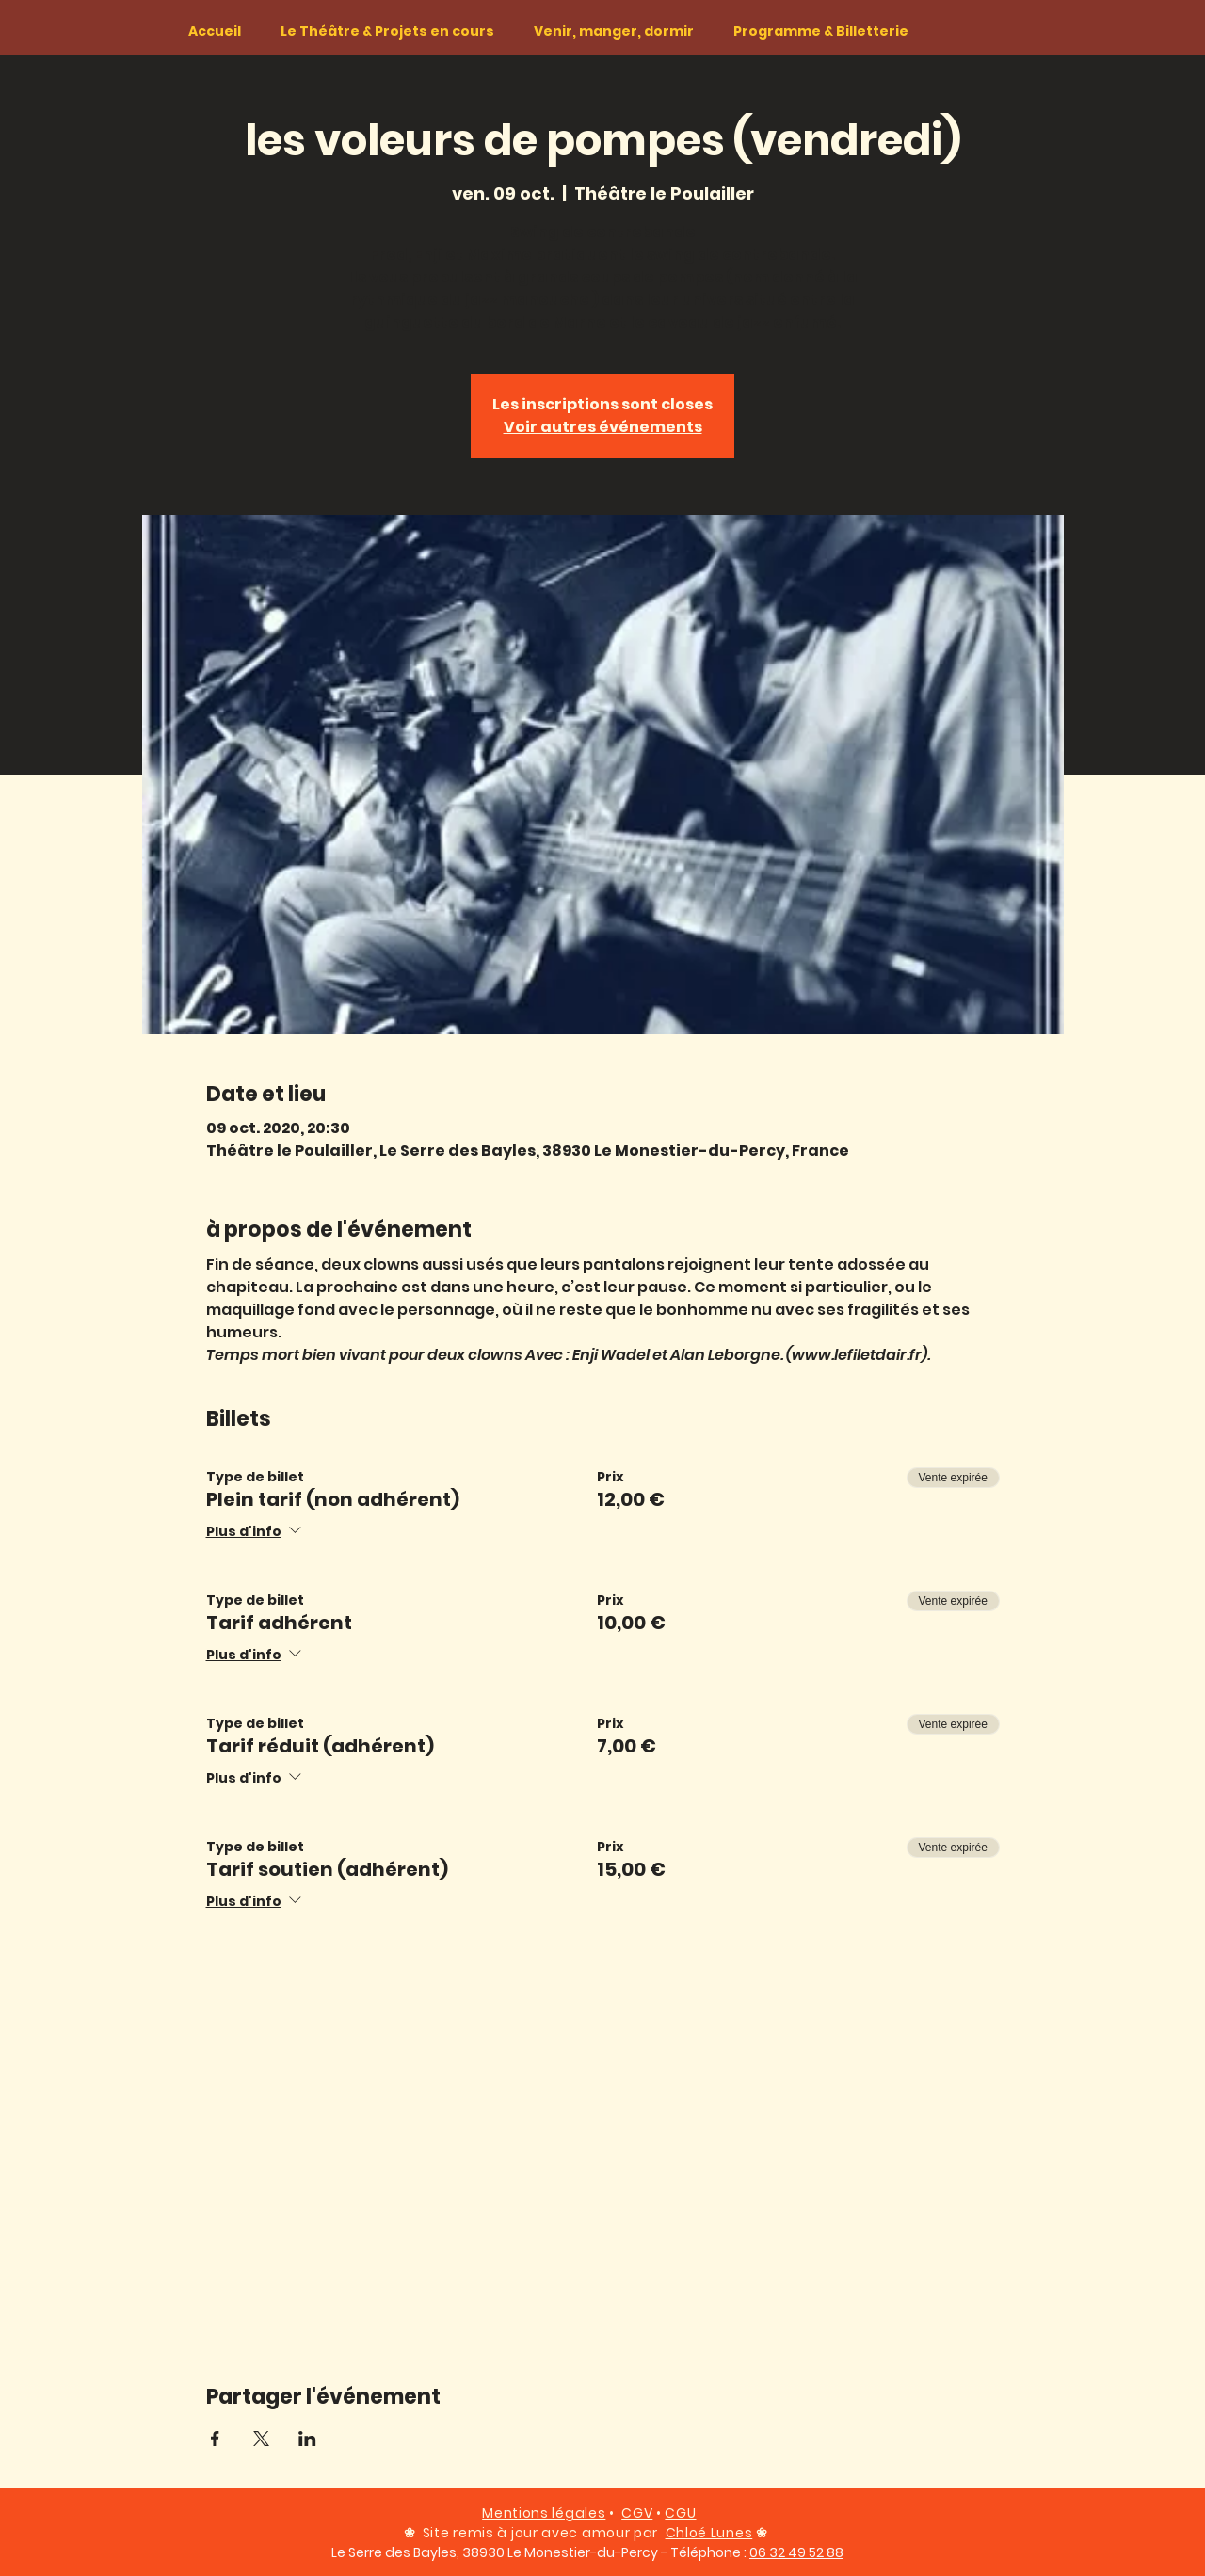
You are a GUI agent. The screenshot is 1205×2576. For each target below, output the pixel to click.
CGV (636, 2513)
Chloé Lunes (709, 2532)
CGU (680, 2513)
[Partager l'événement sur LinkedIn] (307, 2438)
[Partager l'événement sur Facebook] (215, 2438)
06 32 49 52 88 (796, 2552)
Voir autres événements (603, 427)
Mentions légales (543, 2513)
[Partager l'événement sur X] (261, 2438)
